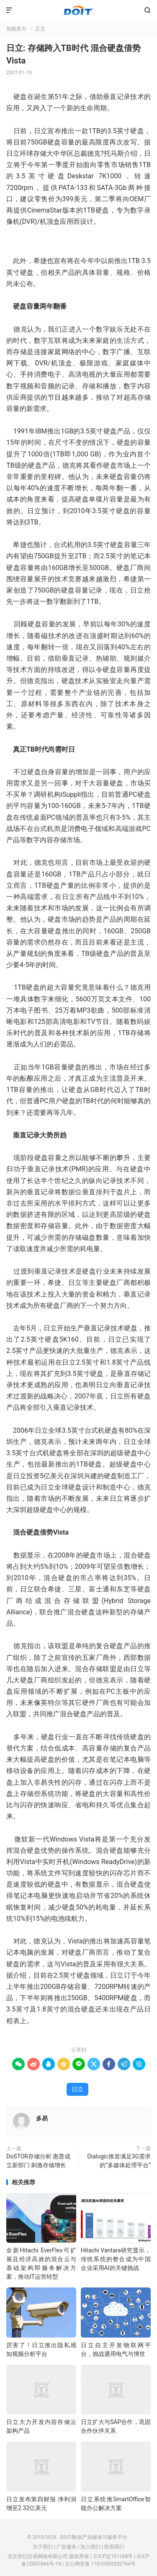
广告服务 (67, 2547)
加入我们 (90, 2547)
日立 (77, 2089)
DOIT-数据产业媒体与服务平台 (78, 10)
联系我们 (114, 2547)
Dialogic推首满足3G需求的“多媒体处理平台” (119, 2160)
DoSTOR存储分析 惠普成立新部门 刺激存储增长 (38, 2160)
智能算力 (16, 29)
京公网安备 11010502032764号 (100, 2564)
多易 (42, 2118)
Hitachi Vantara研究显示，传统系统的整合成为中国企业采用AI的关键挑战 (116, 2259)
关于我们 (43, 2547)
